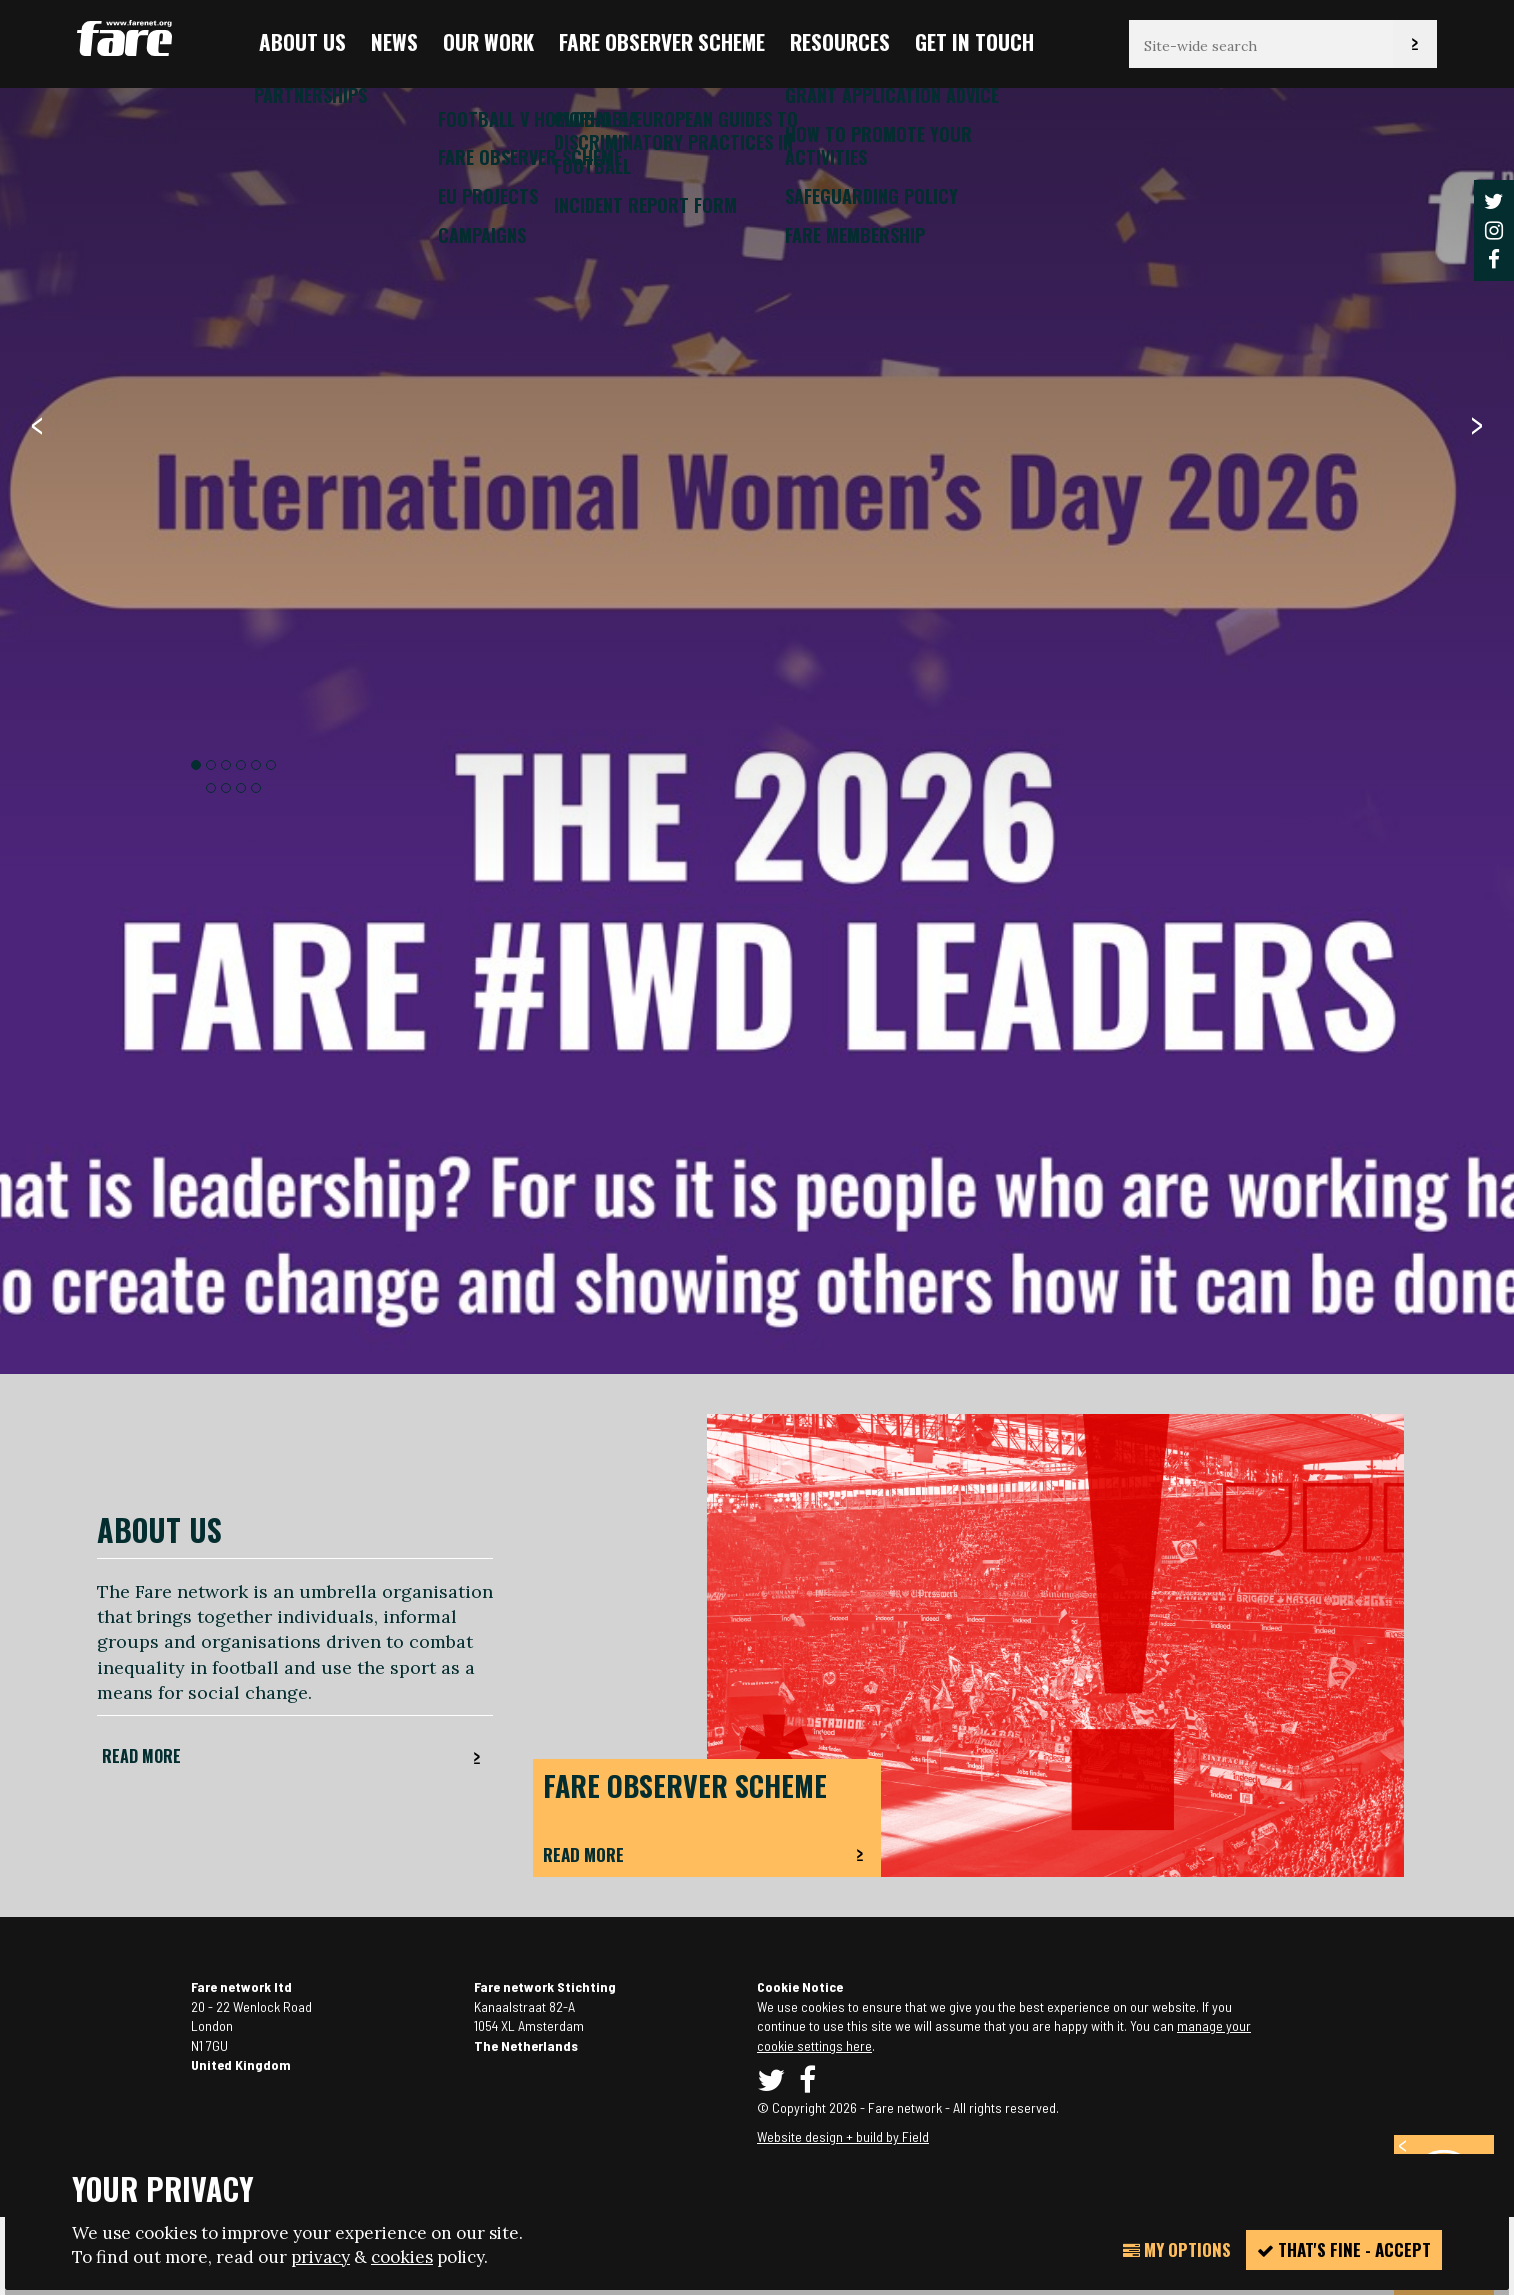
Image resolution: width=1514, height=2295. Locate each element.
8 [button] (226, 788)
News (394, 41)
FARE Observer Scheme (662, 41)
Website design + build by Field (843, 2136)
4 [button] (241, 765)
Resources (840, 41)
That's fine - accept (1344, 2249)
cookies (402, 2257)
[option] (757, 1077)
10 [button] (256, 788)
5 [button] (256, 765)
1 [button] (196, 765)
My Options (1177, 2249)
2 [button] (211, 765)
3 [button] (226, 765)
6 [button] (271, 765)
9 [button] (241, 788)
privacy (320, 2257)
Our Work (488, 41)
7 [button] (211, 788)
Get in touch (974, 41)
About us (302, 41)
